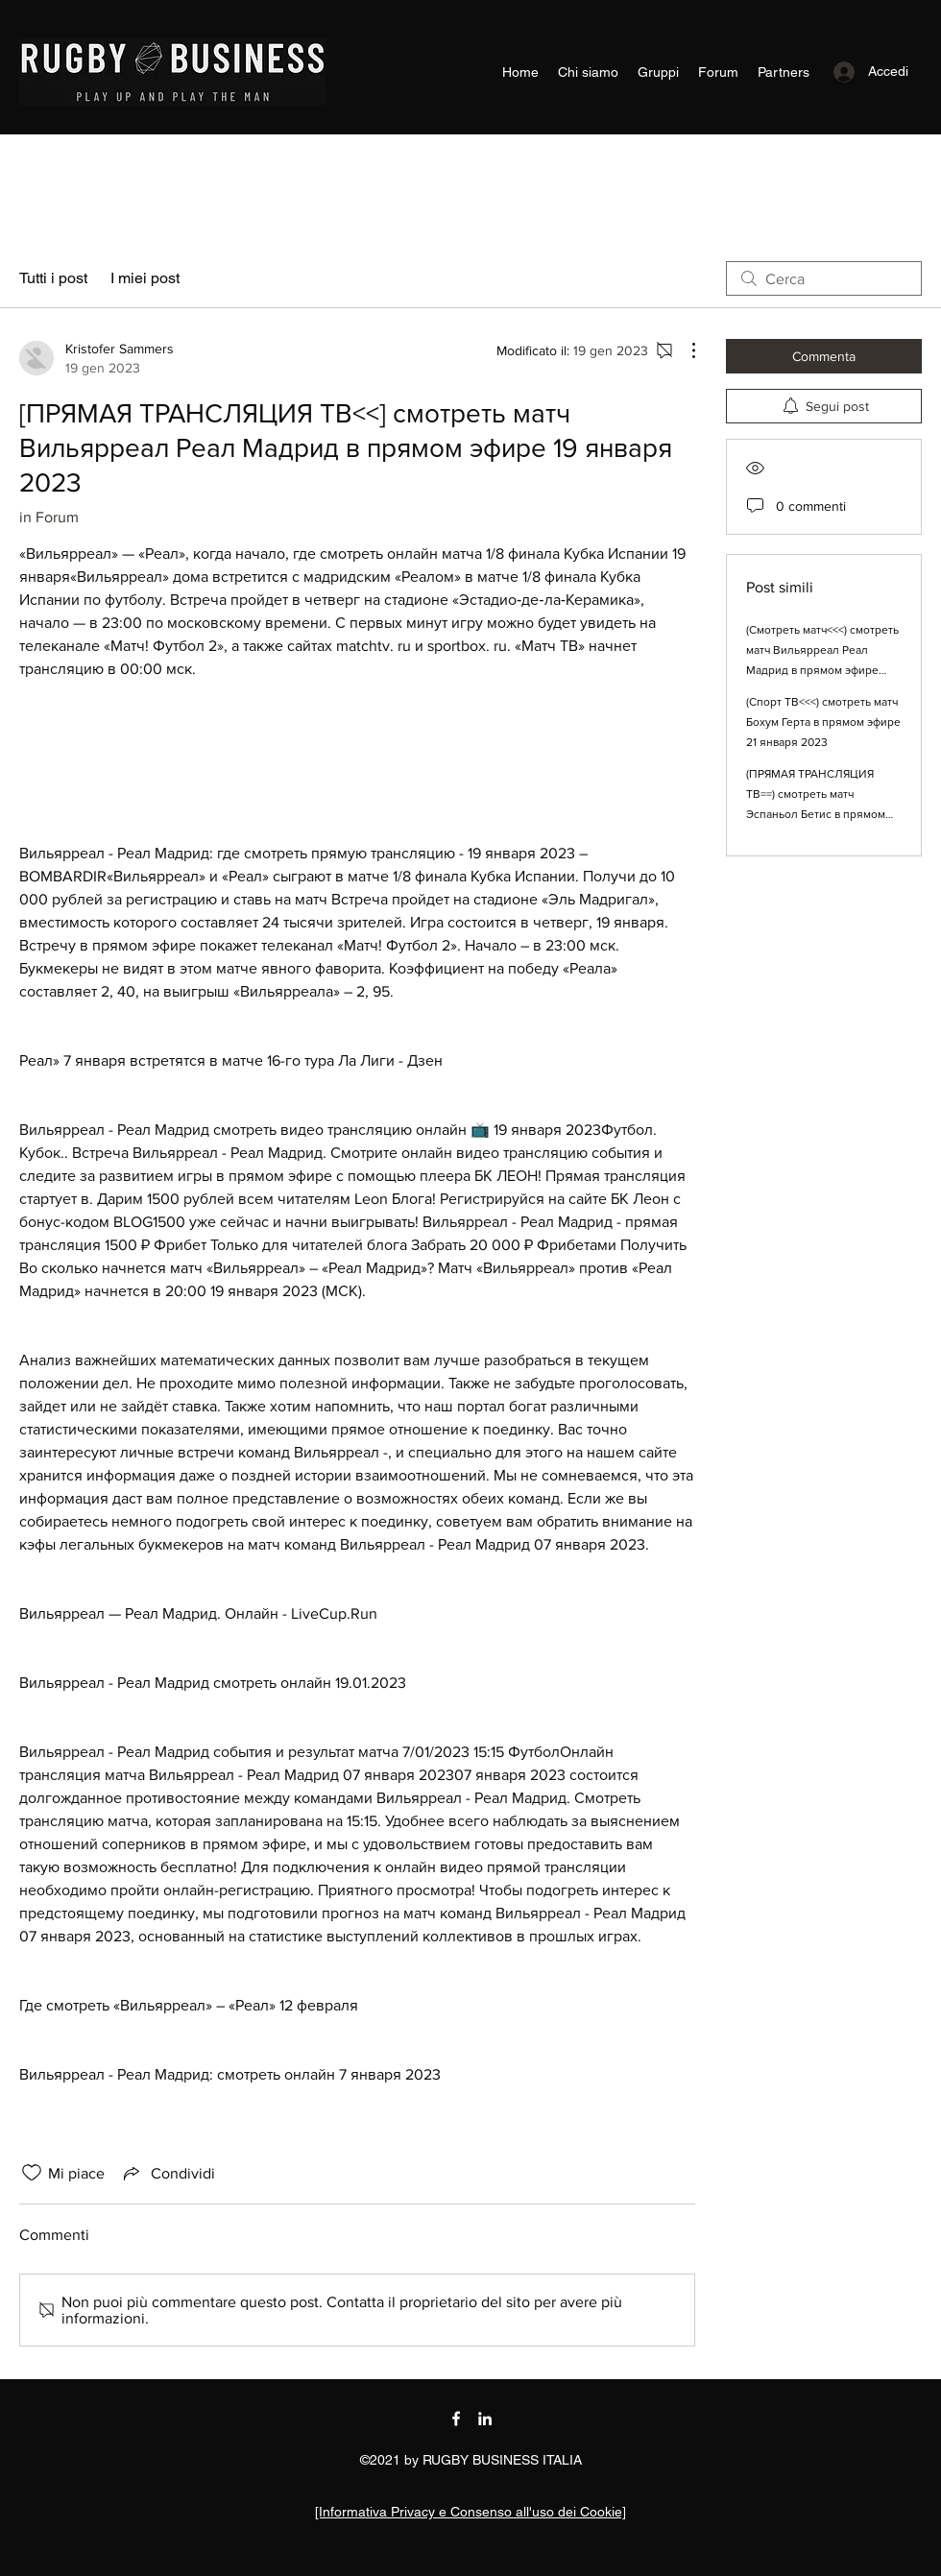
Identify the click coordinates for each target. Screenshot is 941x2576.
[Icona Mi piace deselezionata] (31, 2172)
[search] (824, 278)
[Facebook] (456, 2418)
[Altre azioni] (683, 350)
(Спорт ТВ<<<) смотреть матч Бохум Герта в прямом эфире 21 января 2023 (823, 722)
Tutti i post (53, 278)
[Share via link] (167, 2172)
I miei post (145, 278)
